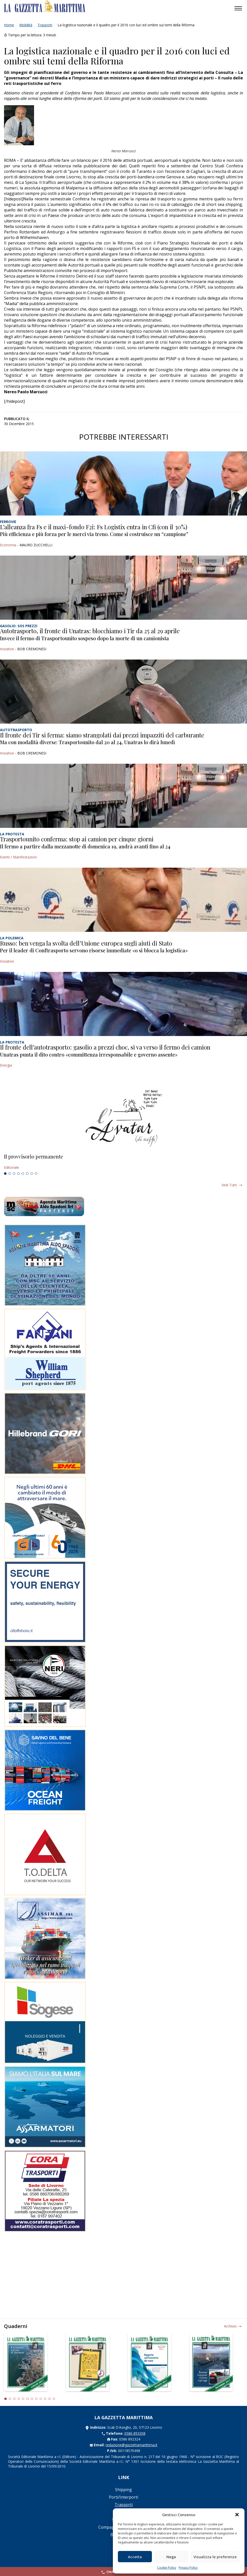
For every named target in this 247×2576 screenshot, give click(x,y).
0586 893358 (134, 2433)
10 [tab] (45, 2399)
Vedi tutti (229, 1185)
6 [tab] (27, 1173)
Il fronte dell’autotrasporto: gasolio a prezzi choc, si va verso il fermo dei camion (105, 1047)
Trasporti (45, 25)
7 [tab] (32, 1173)
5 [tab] (23, 1173)
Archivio (230, 2326)
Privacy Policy (188, 2567)
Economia (8, 545)
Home (9, 25)
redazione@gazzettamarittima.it (131, 2444)
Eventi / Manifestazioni (18, 857)
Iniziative (7, 649)
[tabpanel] (123, 1162)
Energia (6, 1065)
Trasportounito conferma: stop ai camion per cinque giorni (76, 839)
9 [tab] (41, 2399)
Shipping (123, 2489)
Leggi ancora (123, 1162)
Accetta (135, 2556)
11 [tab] (49, 2399)
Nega (171, 2556)
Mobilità (25, 25)
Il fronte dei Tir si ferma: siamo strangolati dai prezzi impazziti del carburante (102, 735)
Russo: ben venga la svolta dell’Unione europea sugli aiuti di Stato (86, 943)
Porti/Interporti (123, 2497)
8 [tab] (36, 1173)
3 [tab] (14, 1173)
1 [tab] (5, 1173)
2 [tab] (10, 1173)
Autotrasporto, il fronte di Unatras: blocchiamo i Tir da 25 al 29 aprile (90, 631)
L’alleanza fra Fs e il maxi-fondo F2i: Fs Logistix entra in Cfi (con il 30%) (93, 527)
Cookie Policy (166, 2567)
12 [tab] (54, 2399)
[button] (236, 2514)
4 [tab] (18, 1173)
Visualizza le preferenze (215, 2556)
